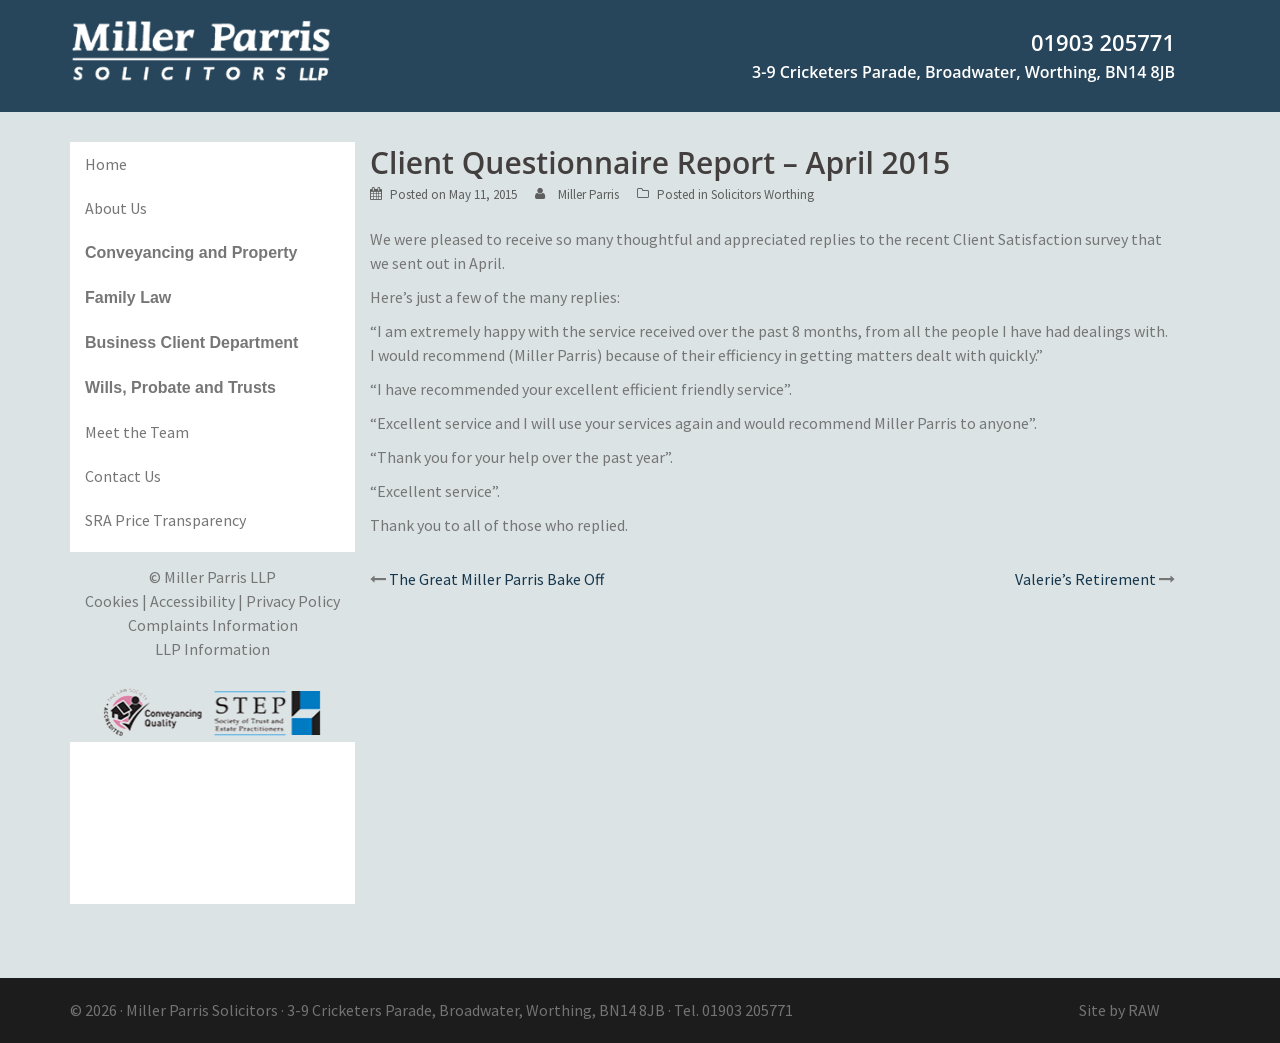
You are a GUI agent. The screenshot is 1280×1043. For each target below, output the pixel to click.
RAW (1144, 1010)
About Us (116, 208)
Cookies (112, 601)
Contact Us (123, 476)
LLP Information (212, 649)
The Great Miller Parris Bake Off (496, 579)
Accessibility (192, 601)
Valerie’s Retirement (1085, 579)
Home (106, 164)
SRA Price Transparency (165, 520)
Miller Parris (588, 194)
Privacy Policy (293, 601)
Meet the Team (137, 432)
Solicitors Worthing (762, 194)
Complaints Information (213, 625)
